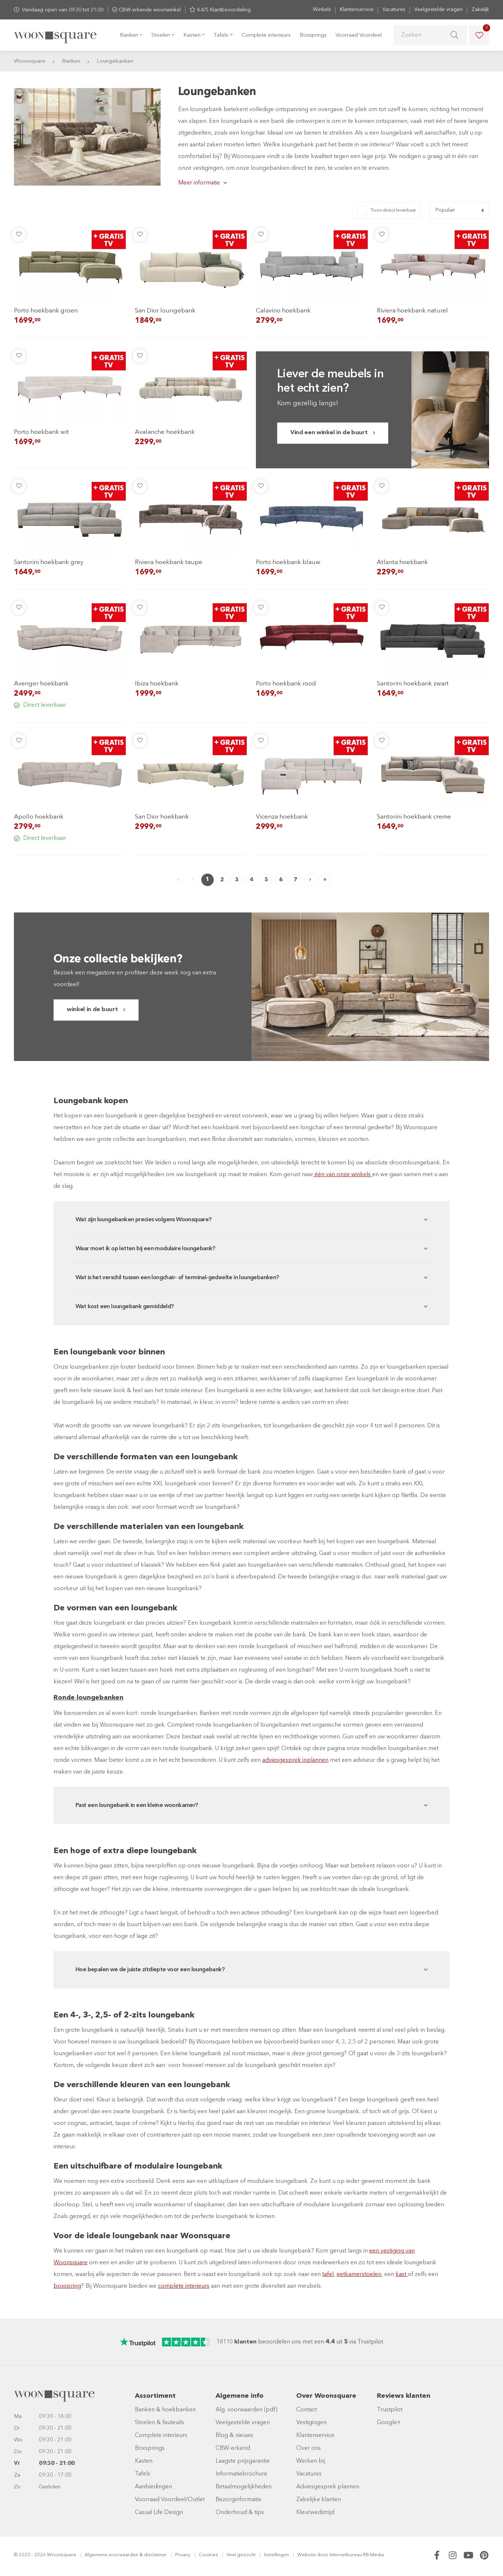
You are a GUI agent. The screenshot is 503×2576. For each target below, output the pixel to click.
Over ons (308, 2448)
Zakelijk (480, 9)
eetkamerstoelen (359, 2274)
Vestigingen (311, 2423)
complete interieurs (183, 2286)
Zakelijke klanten (318, 2500)
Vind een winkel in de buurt (328, 433)
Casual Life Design (159, 2512)
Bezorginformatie (238, 2500)
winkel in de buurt (92, 1010)
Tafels (142, 2474)
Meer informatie (199, 183)
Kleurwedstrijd (315, 2512)
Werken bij (310, 2461)
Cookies (208, 2555)
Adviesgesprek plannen (327, 2487)
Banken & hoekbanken (165, 2410)
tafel (328, 2274)
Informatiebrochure (241, 2474)
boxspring (67, 2286)
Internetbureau (346, 2555)
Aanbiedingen (153, 2487)
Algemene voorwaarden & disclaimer (126, 2555)
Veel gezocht (241, 2555)
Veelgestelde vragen (438, 9)
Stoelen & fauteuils (159, 2423)
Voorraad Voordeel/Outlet (170, 2500)
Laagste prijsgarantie (243, 2461)
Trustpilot (390, 2410)
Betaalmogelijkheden (244, 2487)
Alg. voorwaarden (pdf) (247, 2410)
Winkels (322, 9)
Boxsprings (313, 35)
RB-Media (373, 2555)
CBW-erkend (233, 2448)
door (322, 2555)
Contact (306, 2410)
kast (402, 2274)
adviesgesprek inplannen (295, 1760)
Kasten (144, 2461)
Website (306, 2555)
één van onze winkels (342, 1175)
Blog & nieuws (234, 2435)
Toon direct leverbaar (393, 210)
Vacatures (393, 9)
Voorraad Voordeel (358, 35)
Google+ (389, 2423)
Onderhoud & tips (240, 2512)
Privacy (182, 2555)
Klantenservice (357, 9)
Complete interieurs (266, 35)
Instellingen (276, 2555)
